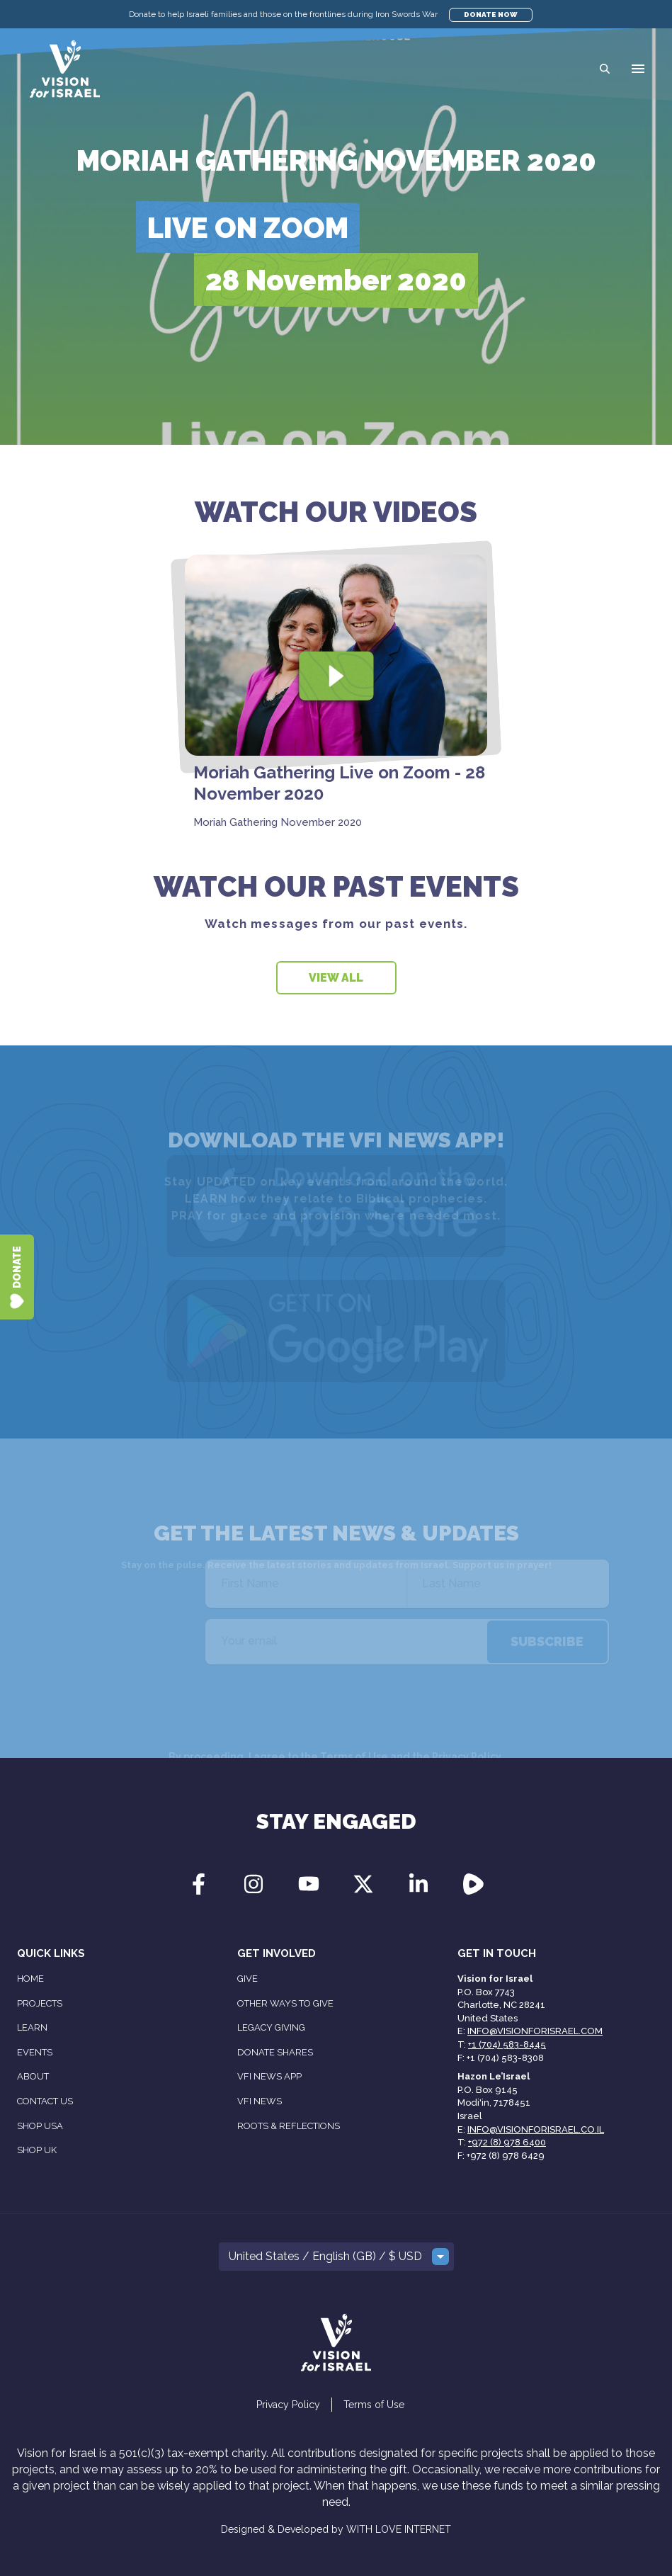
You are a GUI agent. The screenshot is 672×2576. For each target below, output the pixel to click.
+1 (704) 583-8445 (507, 2044)
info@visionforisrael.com (535, 2031)
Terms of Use (373, 2404)
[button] (638, 69)
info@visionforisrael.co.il (535, 2129)
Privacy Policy (288, 2404)
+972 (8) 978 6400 (507, 2142)
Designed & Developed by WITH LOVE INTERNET (336, 2529)
